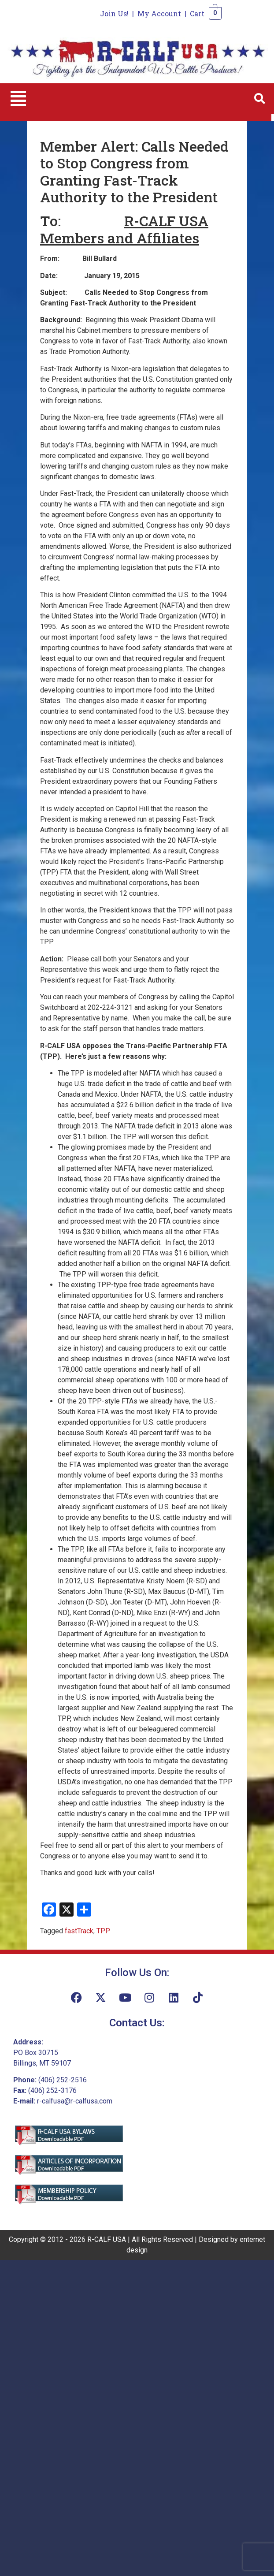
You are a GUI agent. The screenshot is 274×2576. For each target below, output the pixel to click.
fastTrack (79, 1931)
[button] (18, 98)
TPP (103, 1931)
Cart (197, 13)
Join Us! (114, 13)
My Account (159, 13)
